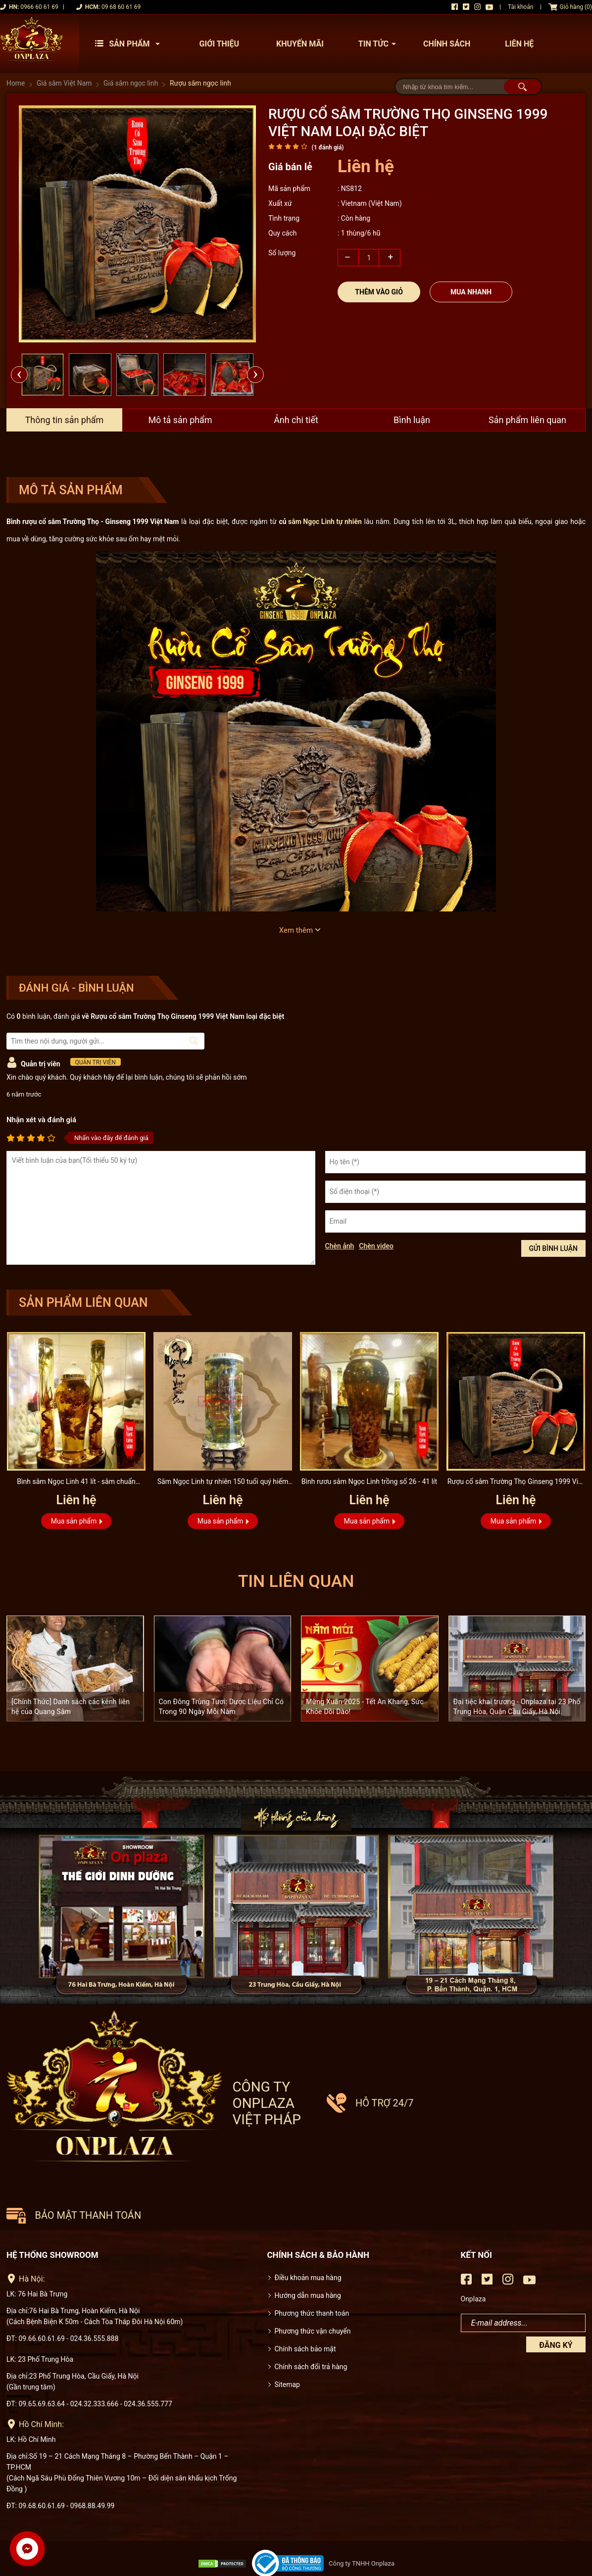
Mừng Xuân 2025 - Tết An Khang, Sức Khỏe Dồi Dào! (365, 1707)
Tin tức (379, 43)
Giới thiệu (219, 43)
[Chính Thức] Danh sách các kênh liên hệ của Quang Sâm (70, 1707)
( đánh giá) (327, 147)
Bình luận (412, 420)
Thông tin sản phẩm (64, 420)
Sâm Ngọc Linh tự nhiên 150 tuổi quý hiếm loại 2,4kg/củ (222, 1483)
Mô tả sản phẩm (180, 420)
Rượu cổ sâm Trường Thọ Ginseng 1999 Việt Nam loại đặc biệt (516, 1483)
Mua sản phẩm (74, 1521)
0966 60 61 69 (39, 6)
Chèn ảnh (339, 1246)
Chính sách (446, 43)
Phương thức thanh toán (312, 2275)
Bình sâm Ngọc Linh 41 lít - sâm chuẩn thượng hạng (76, 1483)
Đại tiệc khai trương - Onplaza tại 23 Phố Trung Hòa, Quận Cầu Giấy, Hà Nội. (517, 1707)
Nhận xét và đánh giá (41, 1119)
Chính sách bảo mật (305, 2310)
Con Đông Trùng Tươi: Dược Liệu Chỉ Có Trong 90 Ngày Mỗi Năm (221, 1707)
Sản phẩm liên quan (528, 420)
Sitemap (287, 2346)
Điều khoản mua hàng (308, 2239)
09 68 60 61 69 (121, 6)
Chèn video (376, 1246)
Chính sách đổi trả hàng (311, 2328)
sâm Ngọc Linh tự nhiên (325, 521)
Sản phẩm (129, 43)
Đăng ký (555, 2306)
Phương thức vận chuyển (313, 2292)
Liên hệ (519, 43)
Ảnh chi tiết (296, 420)
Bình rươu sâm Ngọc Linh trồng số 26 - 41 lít (369, 1481)
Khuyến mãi (300, 43)
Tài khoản (521, 6)
